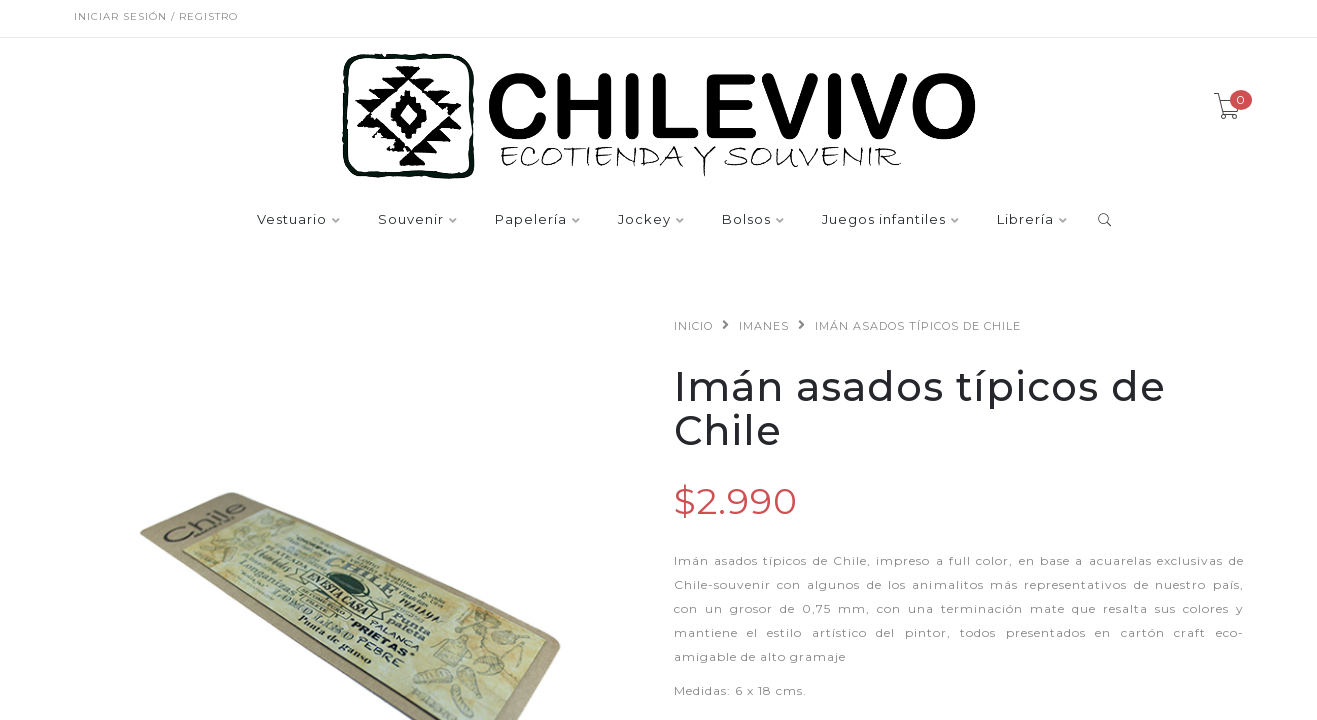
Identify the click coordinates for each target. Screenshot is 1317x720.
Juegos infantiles (884, 220)
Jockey (644, 220)
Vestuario (292, 220)
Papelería (531, 220)
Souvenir (411, 220)
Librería (1025, 220)
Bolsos (746, 220)
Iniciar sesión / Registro (156, 16)
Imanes (764, 326)
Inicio (693, 326)
